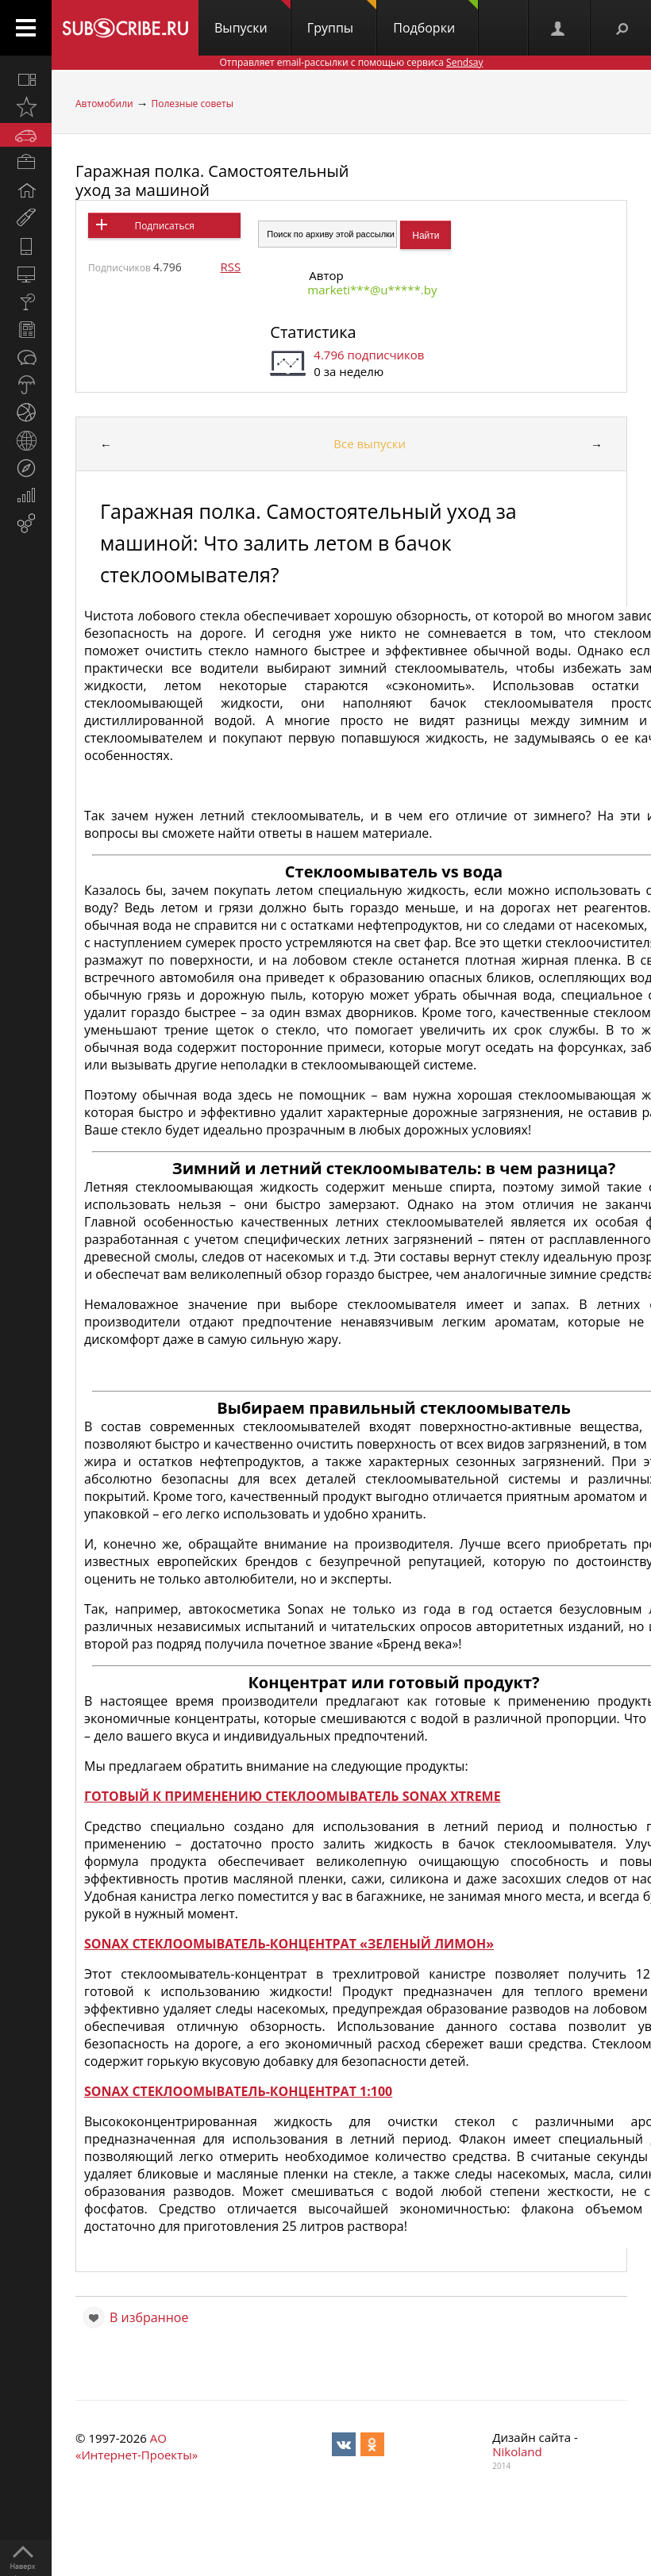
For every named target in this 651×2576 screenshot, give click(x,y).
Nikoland (516, 2451)
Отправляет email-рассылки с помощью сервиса (351, 62)
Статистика (313, 332)
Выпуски (252, 18)
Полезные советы (192, 103)
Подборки (435, 18)
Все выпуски (369, 443)
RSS (231, 266)
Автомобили (104, 103)
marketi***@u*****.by (372, 290)
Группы (341, 18)
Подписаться (164, 225)
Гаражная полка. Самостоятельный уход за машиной (212, 180)
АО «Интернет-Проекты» (136, 2446)
